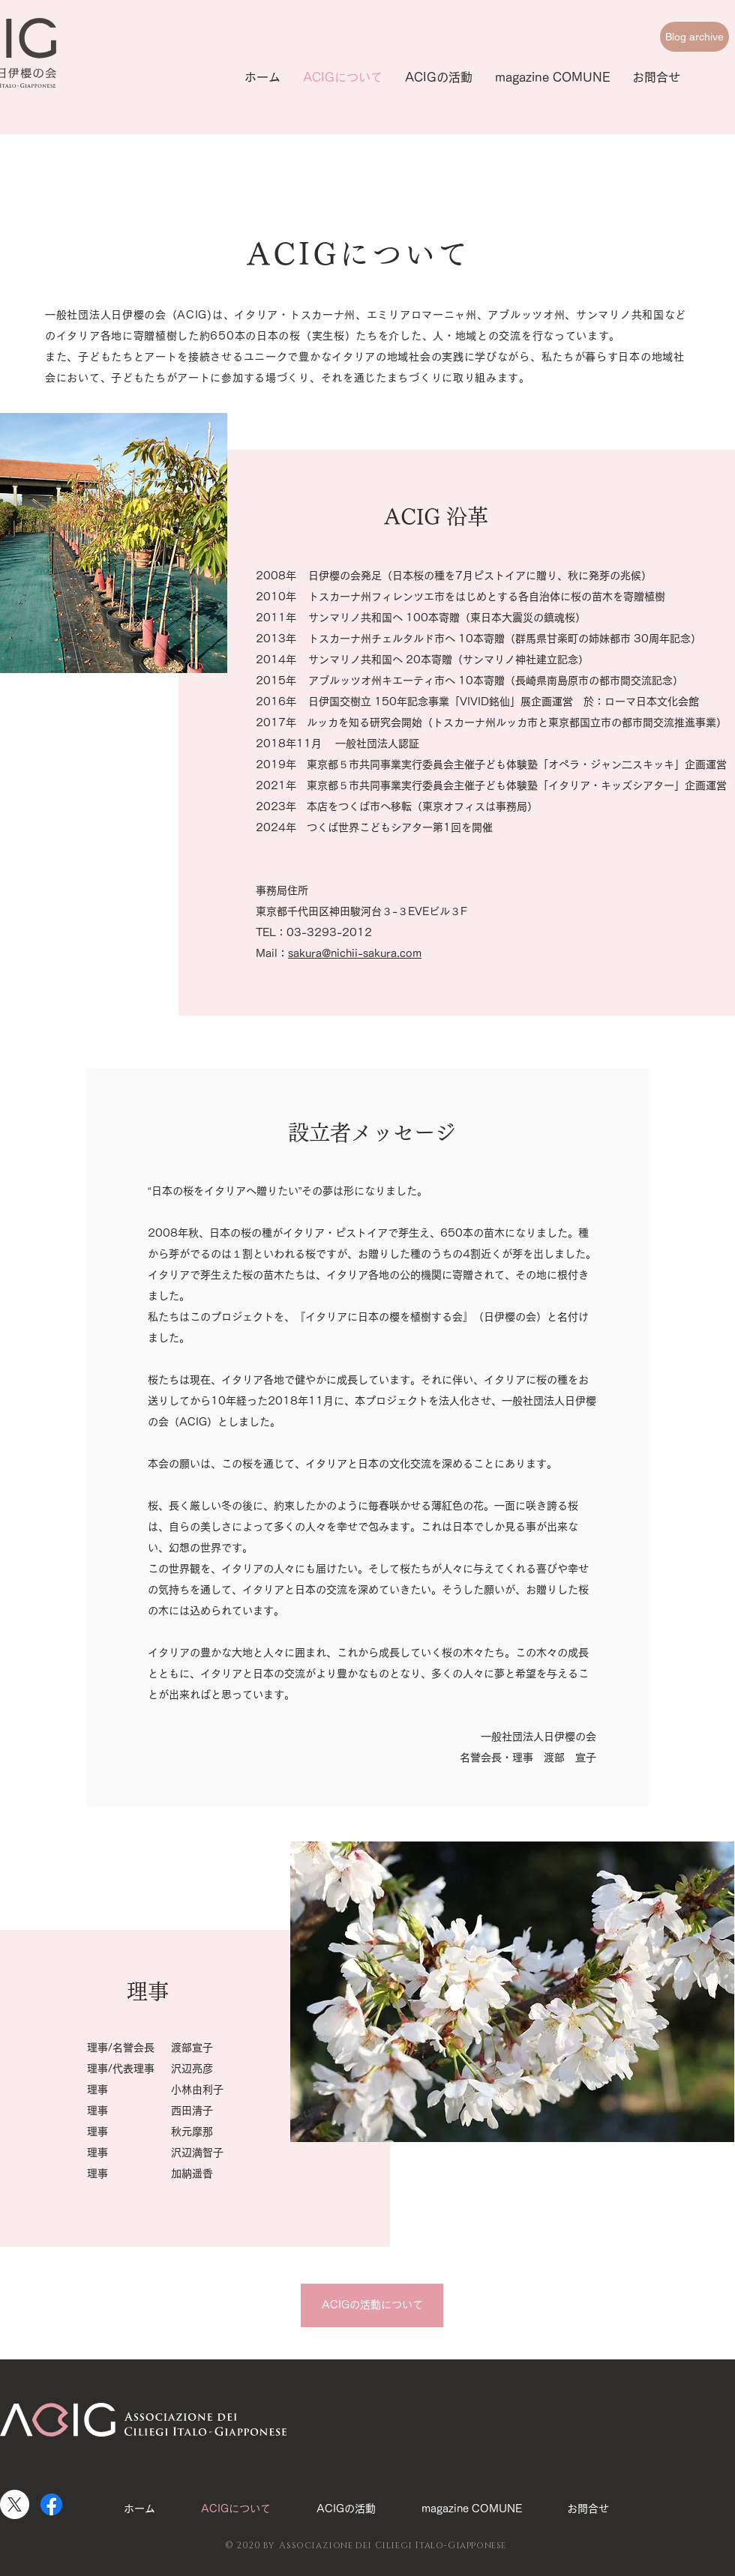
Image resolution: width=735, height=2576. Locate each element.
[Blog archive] (694, 37)
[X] (14, 2504)
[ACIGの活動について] (372, 2305)
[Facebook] (51, 2504)
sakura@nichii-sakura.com (355, 953)
